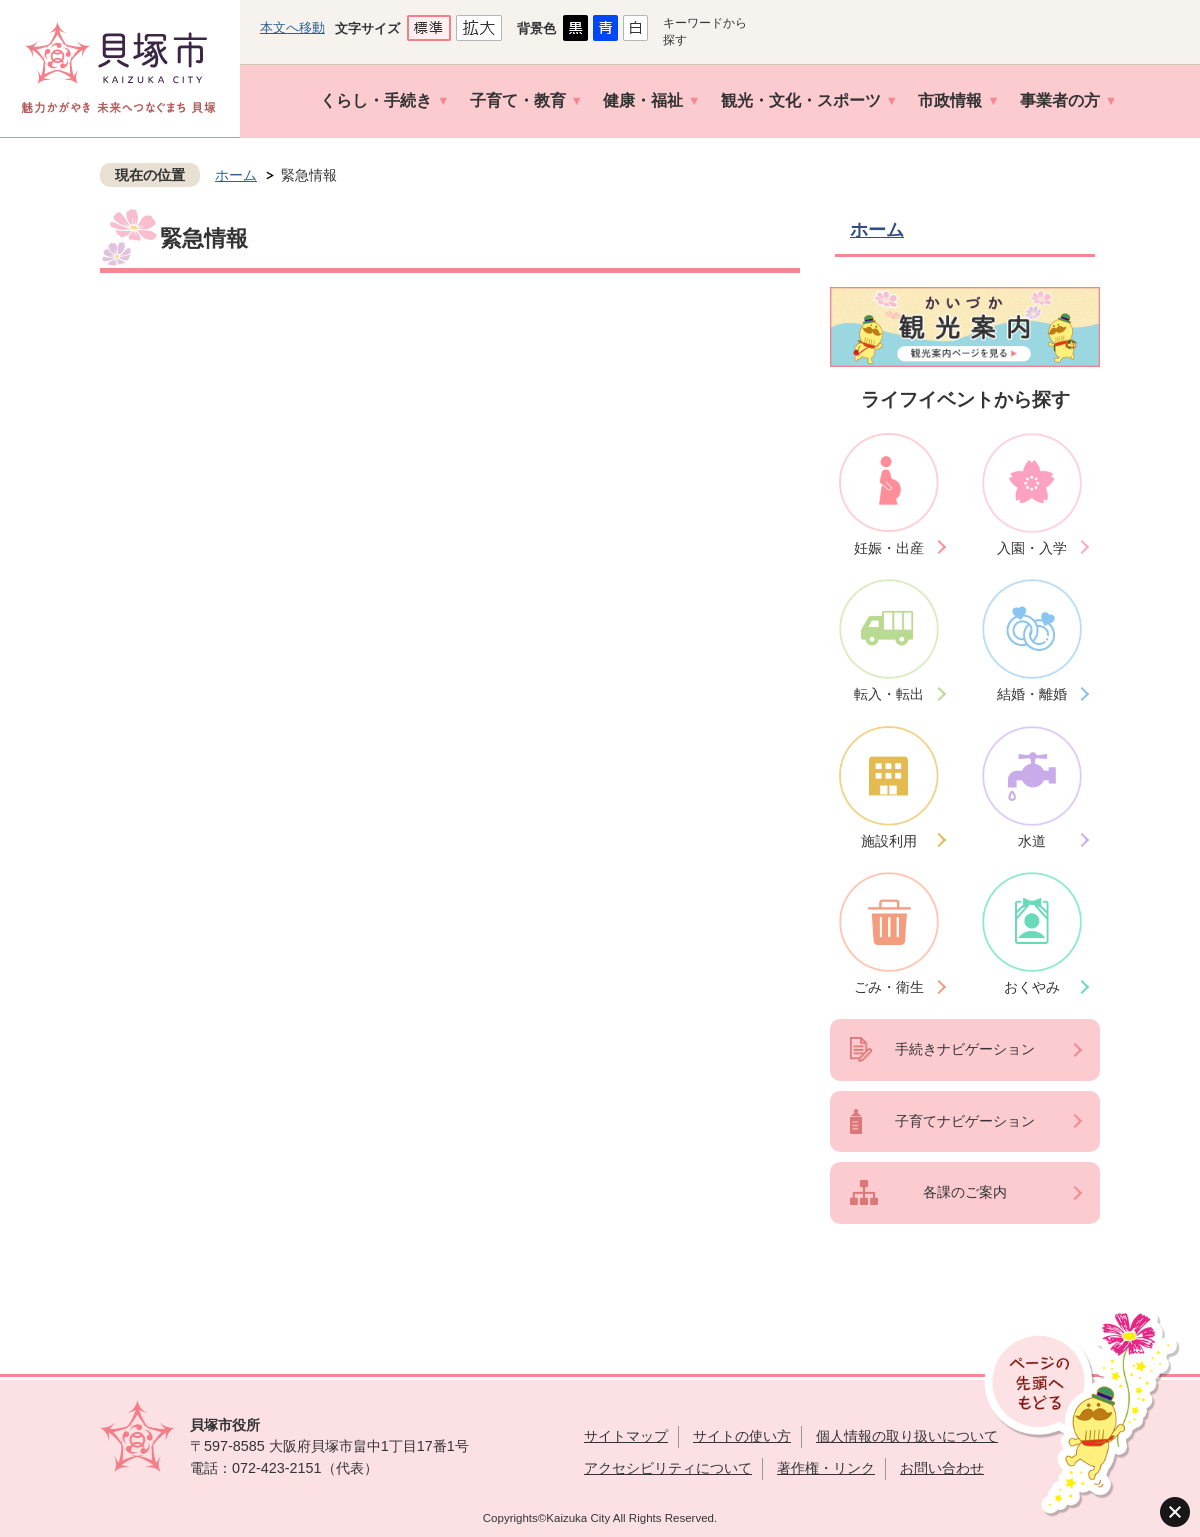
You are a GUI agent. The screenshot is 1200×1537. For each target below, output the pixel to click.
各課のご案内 (965, 1192)
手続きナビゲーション (965, 1049)
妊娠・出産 (889, 548)
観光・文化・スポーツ (801, 100)
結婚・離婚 (1032, 694)
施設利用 (889, 841)
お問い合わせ (942, 1468)
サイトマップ (626, 1436)
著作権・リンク (826, 1468)
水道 (1032, 841)
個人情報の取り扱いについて (907, 1436)
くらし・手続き (376, 100)
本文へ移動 (292, 27)
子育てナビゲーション (965, 1121)
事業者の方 (1060, 100)
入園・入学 (1032, 548)
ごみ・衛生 (889, 987)
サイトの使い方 (742, 1436)
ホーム (236, 175)
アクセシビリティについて (668, 1468)
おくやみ (1032, 987)
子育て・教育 (518, 100)
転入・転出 (889, 694)
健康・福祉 (643, 100)
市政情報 (950, 100)
